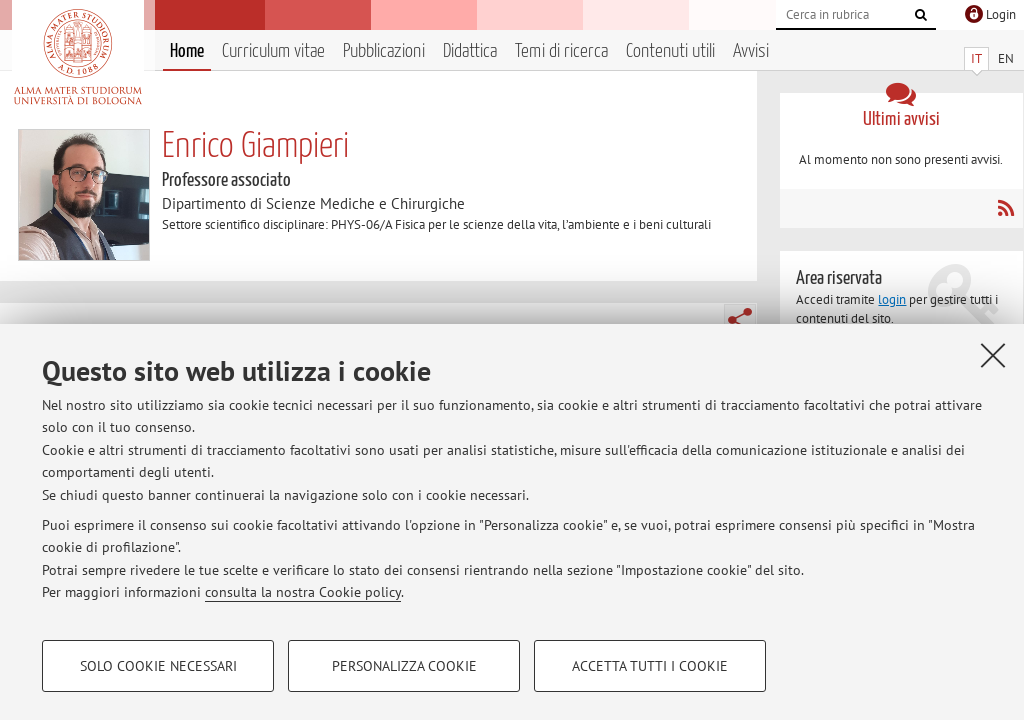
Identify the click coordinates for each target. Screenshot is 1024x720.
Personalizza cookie (404, 666)
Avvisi (751, 51)
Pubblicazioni (384, 51)
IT (976, 58)
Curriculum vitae (273, 51)
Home (187, 51)
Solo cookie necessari (158, 666)
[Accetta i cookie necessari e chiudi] (993, 355)
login (892, 299)
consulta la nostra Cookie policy (303, 592)
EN (1006, 58)
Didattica (470, 51)
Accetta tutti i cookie (650, 666)
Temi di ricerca (561, 51)
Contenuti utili (670, 51)
